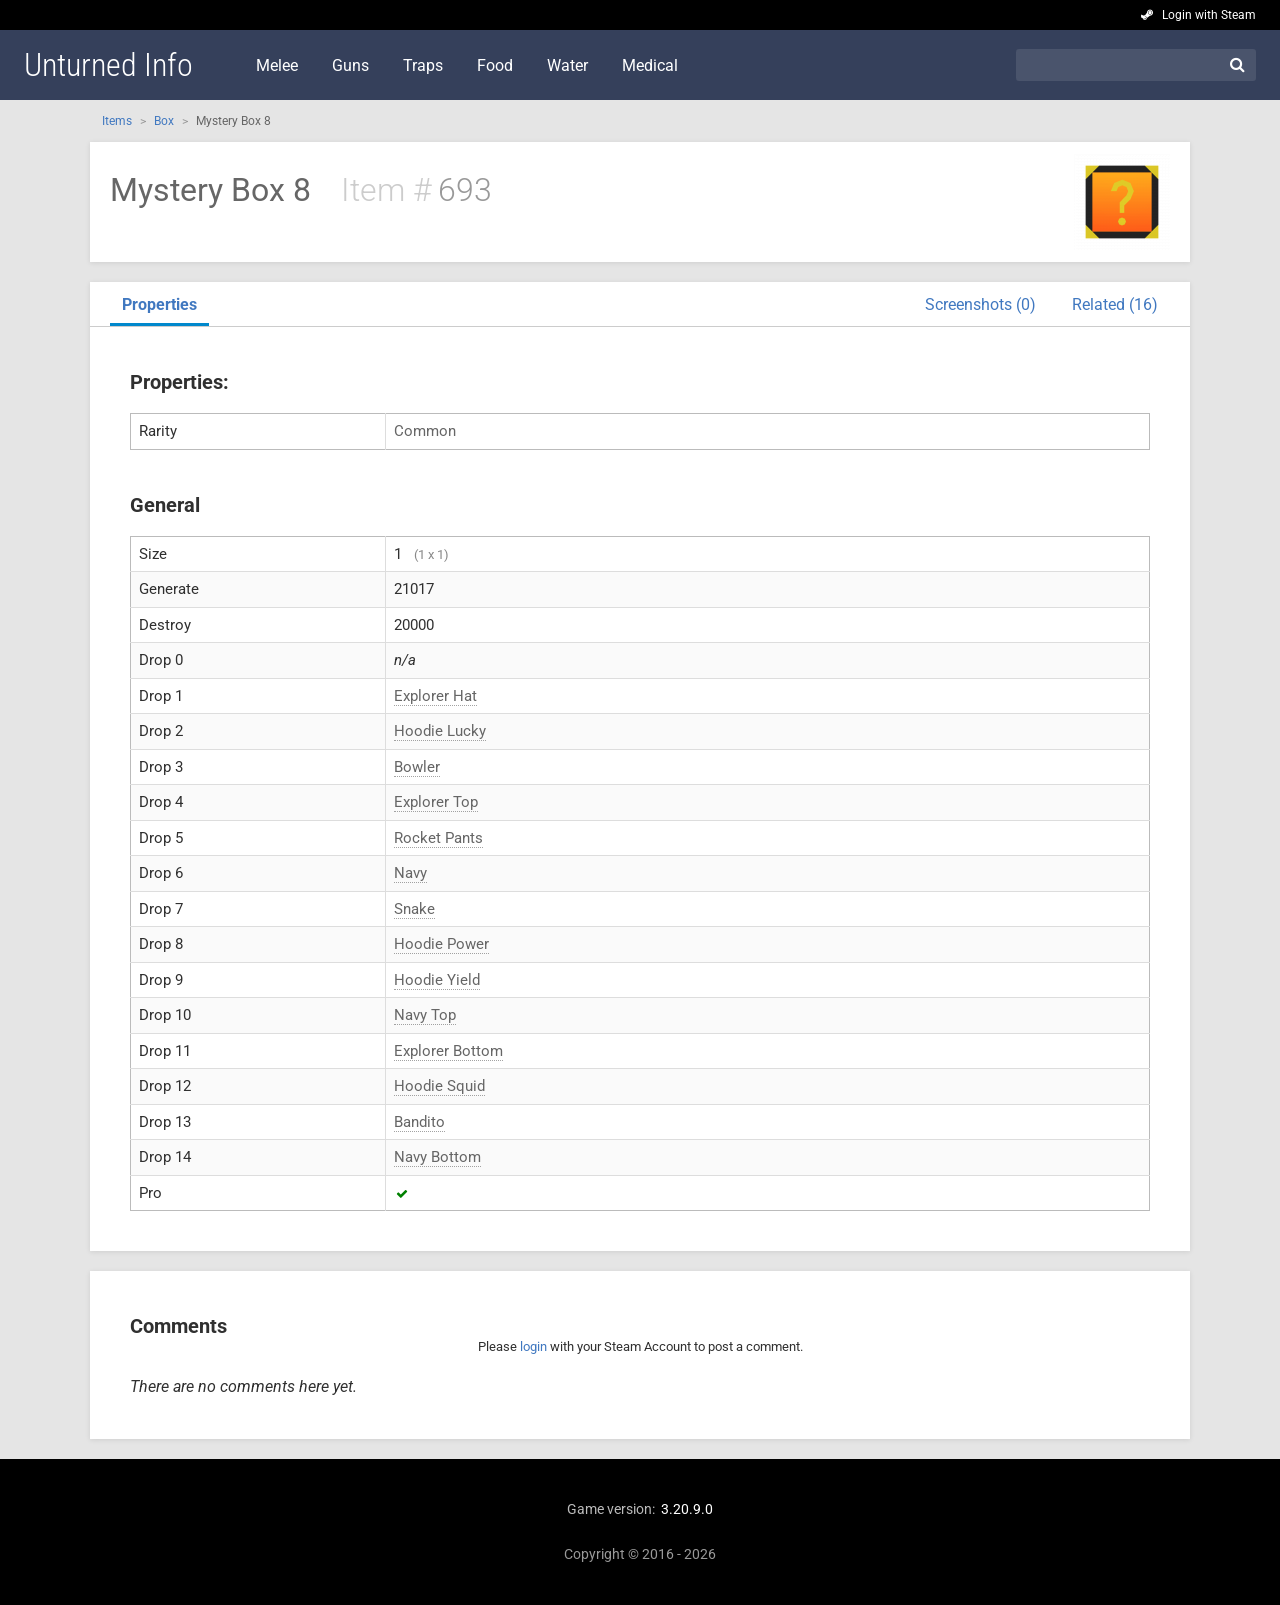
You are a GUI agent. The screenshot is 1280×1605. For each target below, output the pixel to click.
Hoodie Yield (437, 980)
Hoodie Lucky (440, 731)
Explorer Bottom (448, 1051)
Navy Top (425, 1015)
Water (567, 65)
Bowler (417, 767)
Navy (410, 873)
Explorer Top (436, 802)
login (533, 1346)
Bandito (419, 1122)
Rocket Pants (438, 838)
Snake (414, 909)
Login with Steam (1209, 15)
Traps (423, 65)
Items (117, 121)
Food (495, 65)
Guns (350, 65)
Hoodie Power (441, 944)
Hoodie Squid (439, 1086)
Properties (159, 304)
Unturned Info (108, 65)
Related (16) (1115, 304)
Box (164, 121)
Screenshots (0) (980, 304)
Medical (650, 65)
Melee (277, 65)
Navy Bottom (437, 1157)
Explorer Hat (435, 696)
